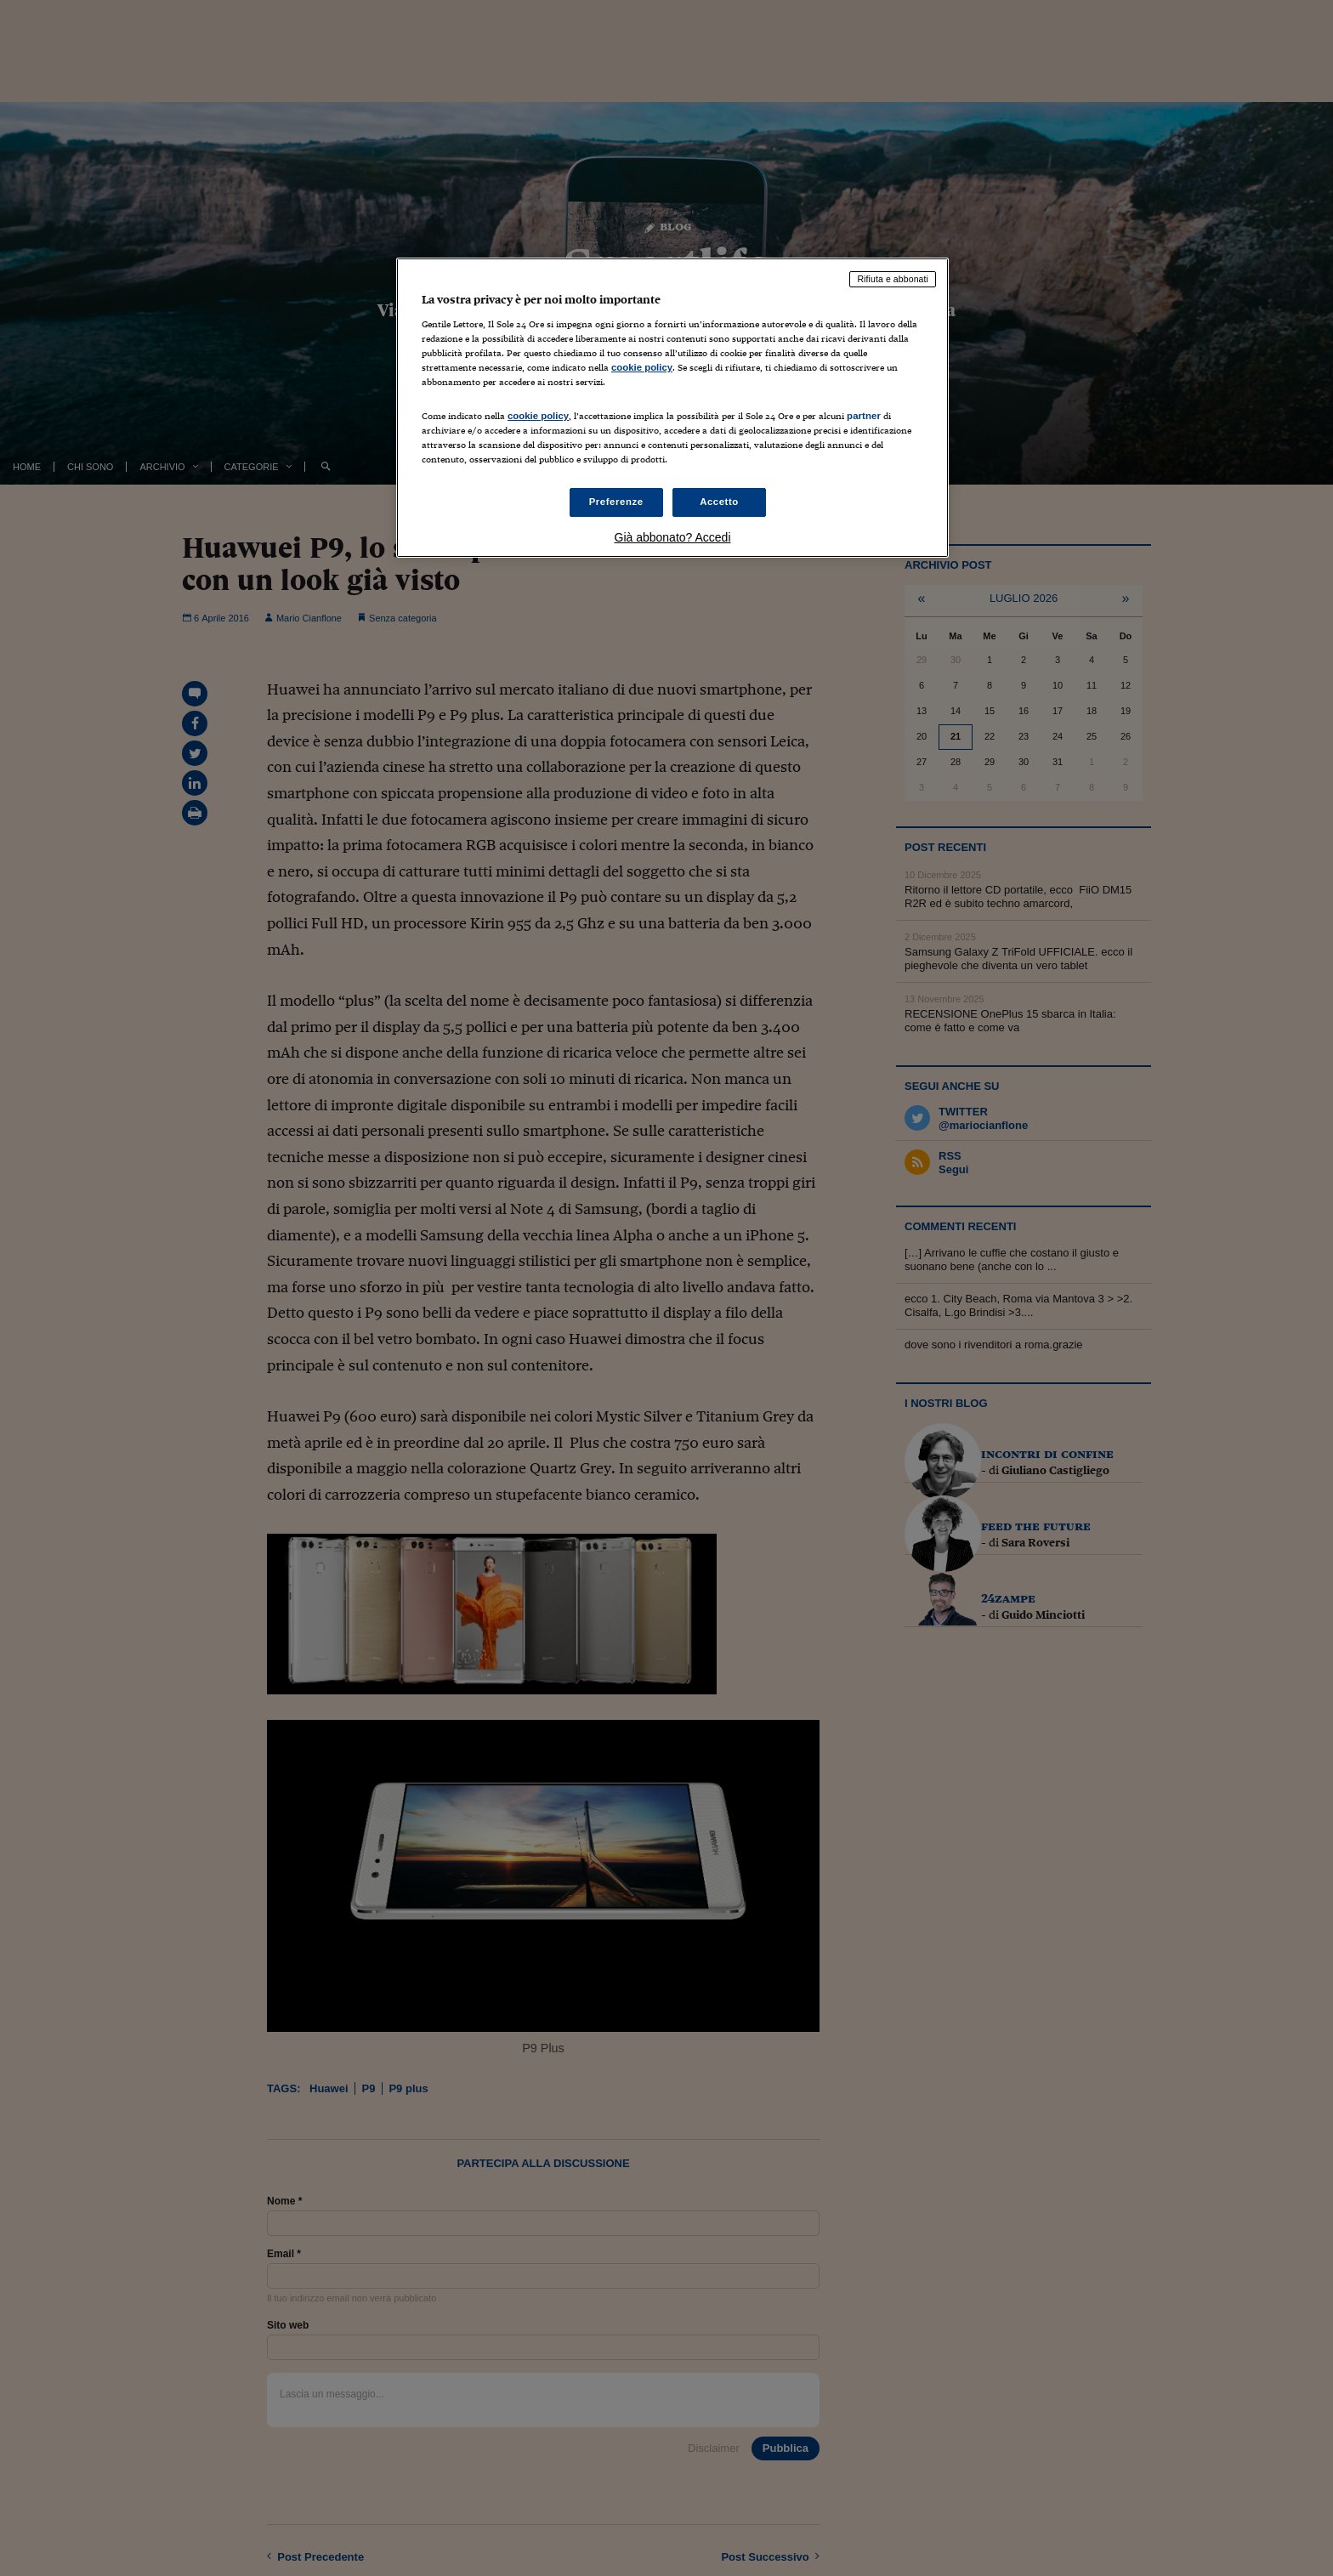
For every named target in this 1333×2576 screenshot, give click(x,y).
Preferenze (616, 501)
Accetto (719, 501)
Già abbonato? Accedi (673, 537)
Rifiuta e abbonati (892, 279)
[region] (672, 408)
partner (864, 416)
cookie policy (641, 367)
